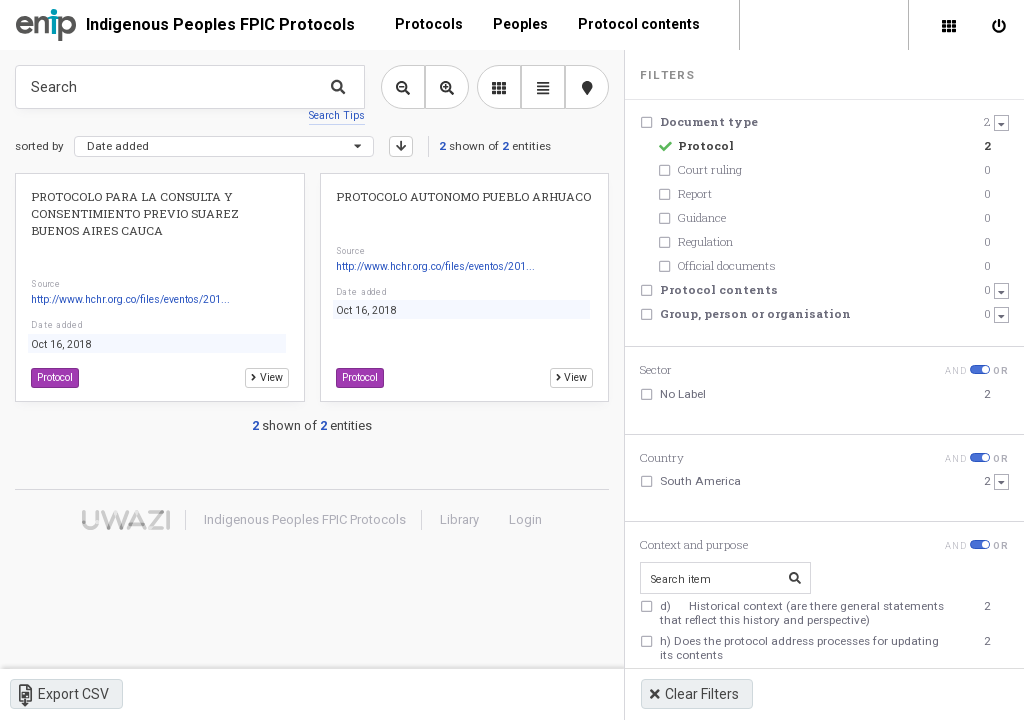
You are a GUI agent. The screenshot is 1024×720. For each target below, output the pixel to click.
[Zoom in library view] (447, 87)
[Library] (949, 25)
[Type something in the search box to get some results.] (190, 87)
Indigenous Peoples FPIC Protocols (220, 24)
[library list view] (499, 87)
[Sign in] (999, 25)
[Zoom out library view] (403, 87)
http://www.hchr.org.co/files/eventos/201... (130, 299)
